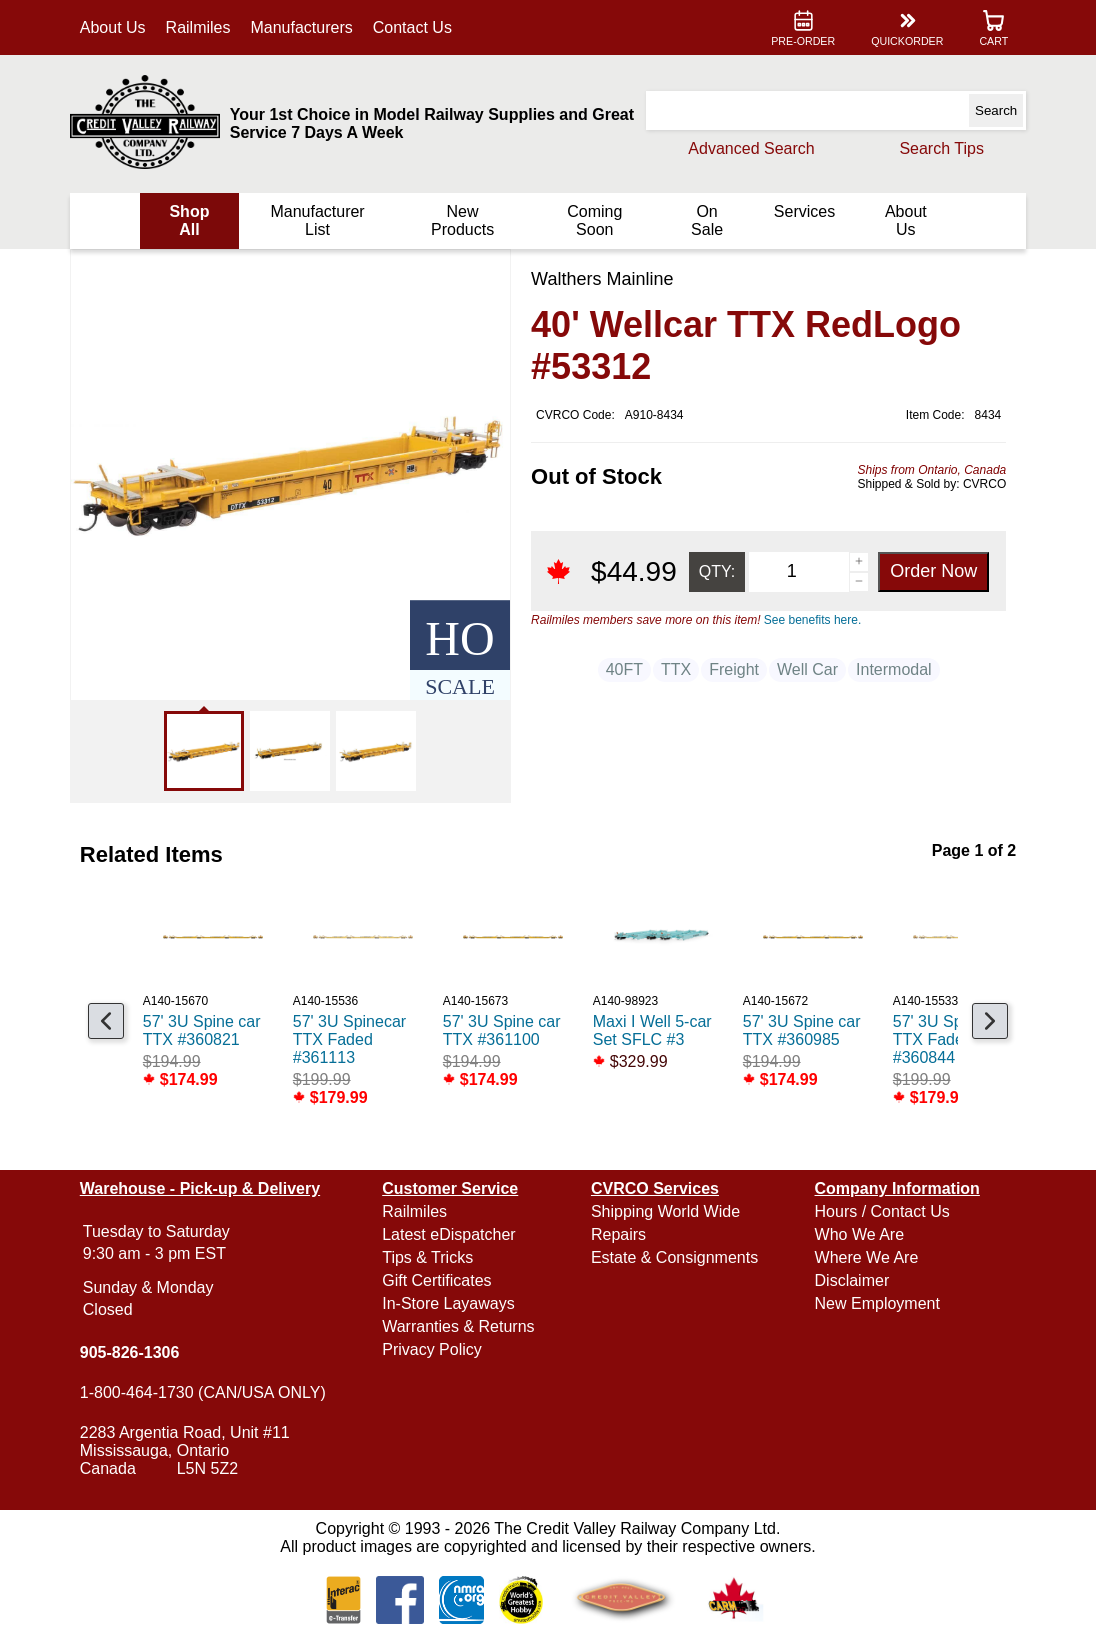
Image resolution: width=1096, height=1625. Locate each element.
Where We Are (867, 1257)
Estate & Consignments (674, 1257)
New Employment (877, 1303)
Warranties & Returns (458, 1326)
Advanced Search (751, 148)
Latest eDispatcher (448, 1234)
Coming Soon (594, 220)
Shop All (189, 220)
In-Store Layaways (448, 1303)
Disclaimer (852, 1280)
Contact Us (412, 27)
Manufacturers (302, 27)
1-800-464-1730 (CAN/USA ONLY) (203, 1392)
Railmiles (198, 27)
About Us (113, 27)
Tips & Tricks (427, 1257)
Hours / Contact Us (882, 1211)
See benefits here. (812, 620)
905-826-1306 (130, 1352)
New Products (462, 220)
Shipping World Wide (665, 1211)
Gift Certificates (436, 1280)
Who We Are (860, 1234)
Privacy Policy (432, 1349)
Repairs (618, 1234)
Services (804, 211)
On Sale (707, 220)
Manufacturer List (317, 220)
